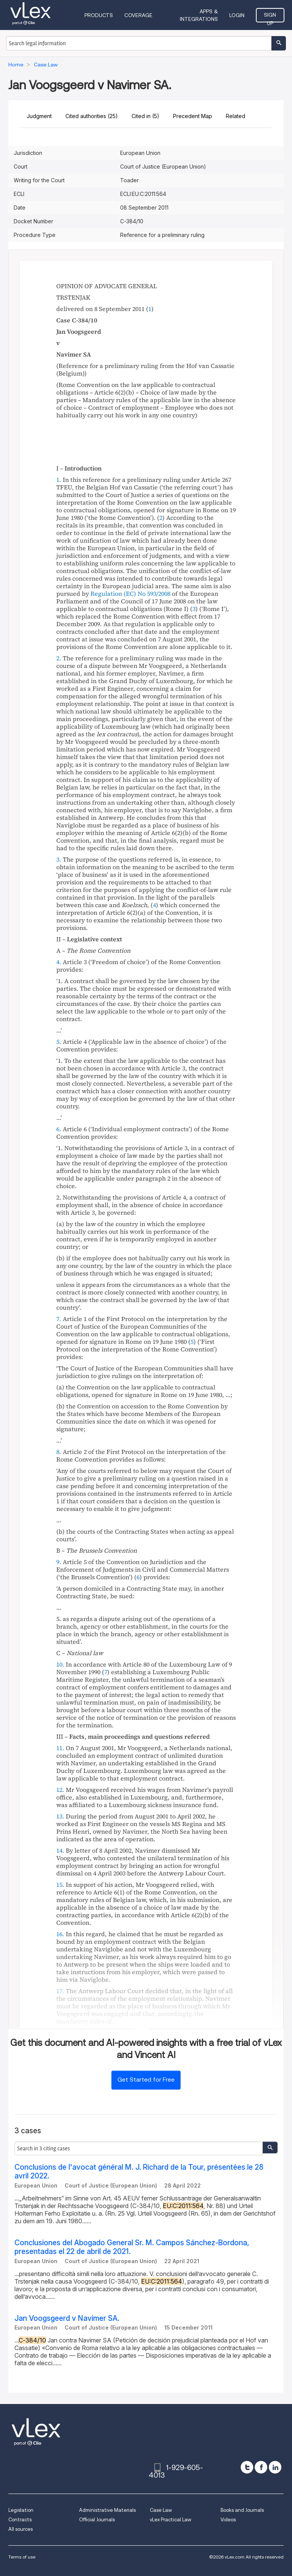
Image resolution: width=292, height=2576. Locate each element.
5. (58, 1041)
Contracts (20, 2519)
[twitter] (247, 2467)
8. (58, 1451)
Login (236, 15)
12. (60, 1789)
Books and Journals (242, 2510)
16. (60, 1934)
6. (58, 1129)
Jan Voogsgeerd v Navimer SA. (66, 2318)
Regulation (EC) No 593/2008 (130, 593)
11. (60, 1748)
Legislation (20, 2510)
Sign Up (270, 17)
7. (58, 1319)
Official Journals (97, 2519)
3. (58, 859)
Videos (228, 2519)
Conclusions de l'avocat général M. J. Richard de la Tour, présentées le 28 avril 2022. (138, 2171)
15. (60, 1884)
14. (60, 1850)
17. (60, 1991)
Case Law (161, 2510)
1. (58, 479)
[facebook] (261, 2467)
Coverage (138, 15)
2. (58, 658)
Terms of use (21, 2556)
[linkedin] (275, 2467)
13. (60, 1816)
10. (60, 1664)
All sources (20, 2529)
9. (58, 1562)
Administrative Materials (107, 2510)
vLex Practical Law (170, 2519)
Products (98, 15)
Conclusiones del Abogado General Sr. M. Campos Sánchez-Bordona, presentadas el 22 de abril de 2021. (131, 2247)
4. (58, 962)
